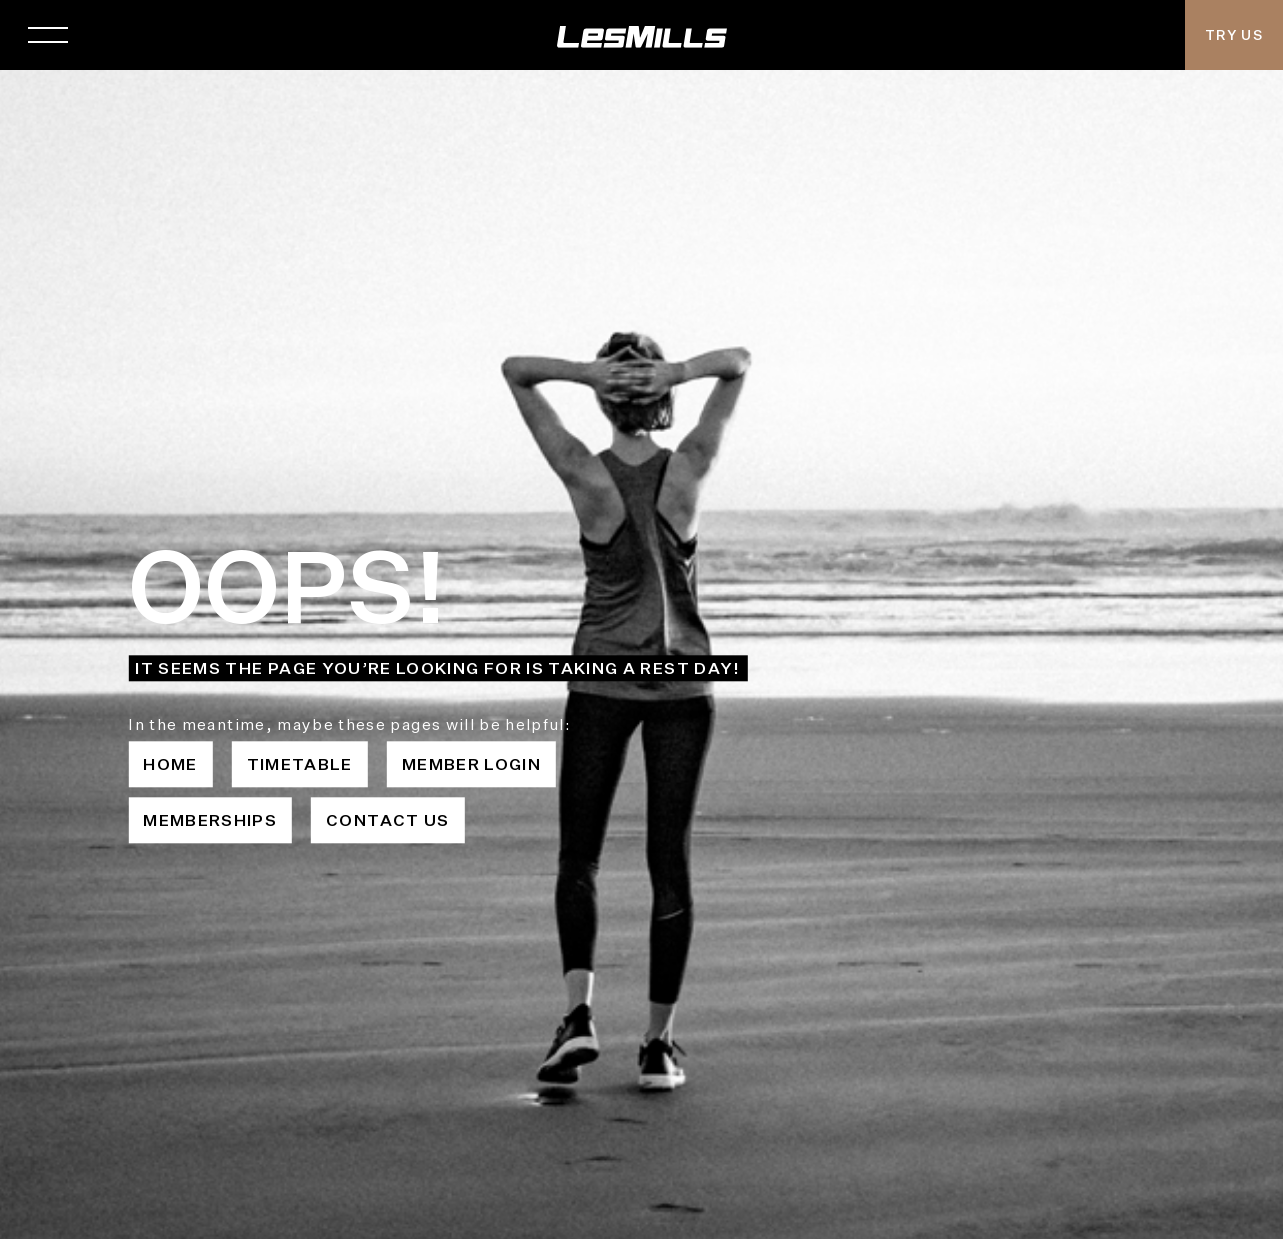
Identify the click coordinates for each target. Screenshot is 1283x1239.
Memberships (210, 820)
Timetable (300, 764)
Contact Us (388, 820)
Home (170, 764)
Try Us (1234, 35)
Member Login (471, 764)
